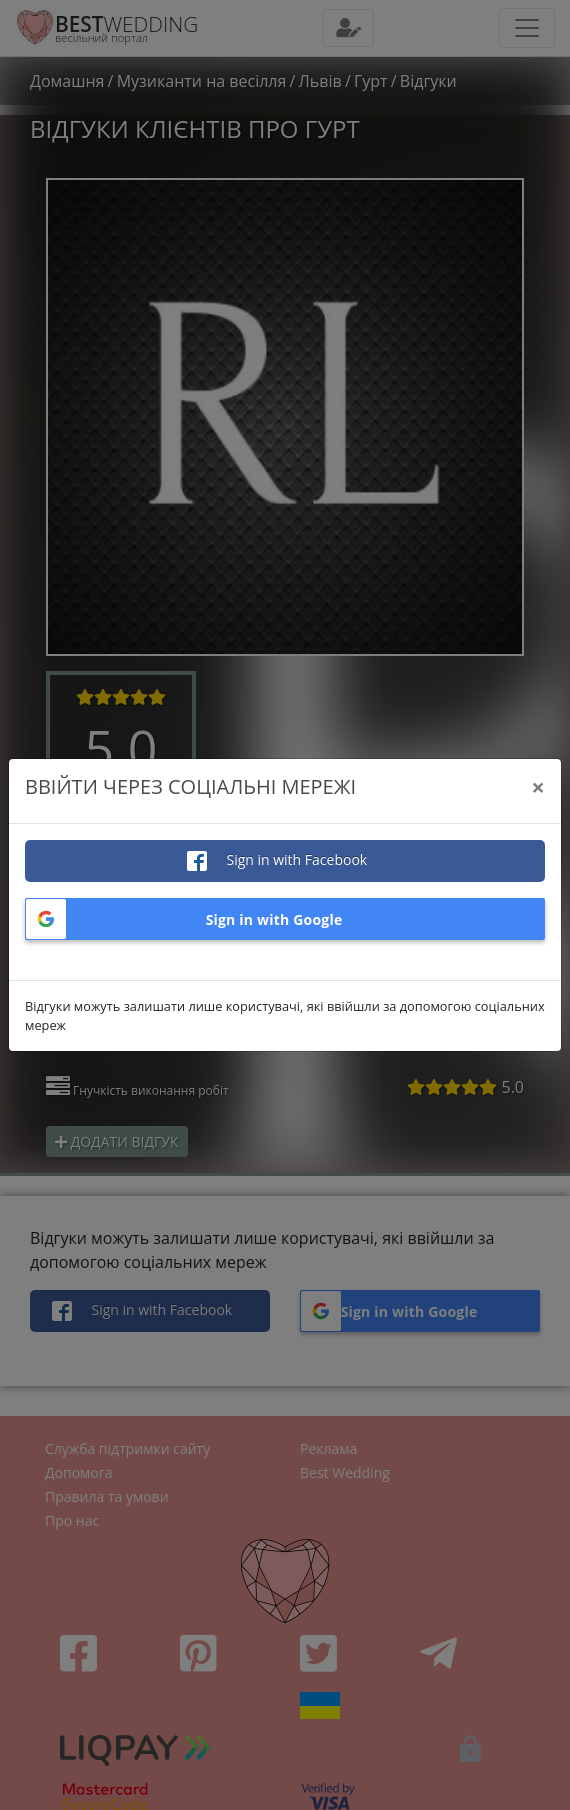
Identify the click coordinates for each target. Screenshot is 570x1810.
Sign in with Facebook (295, 859)
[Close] (538, 787)
